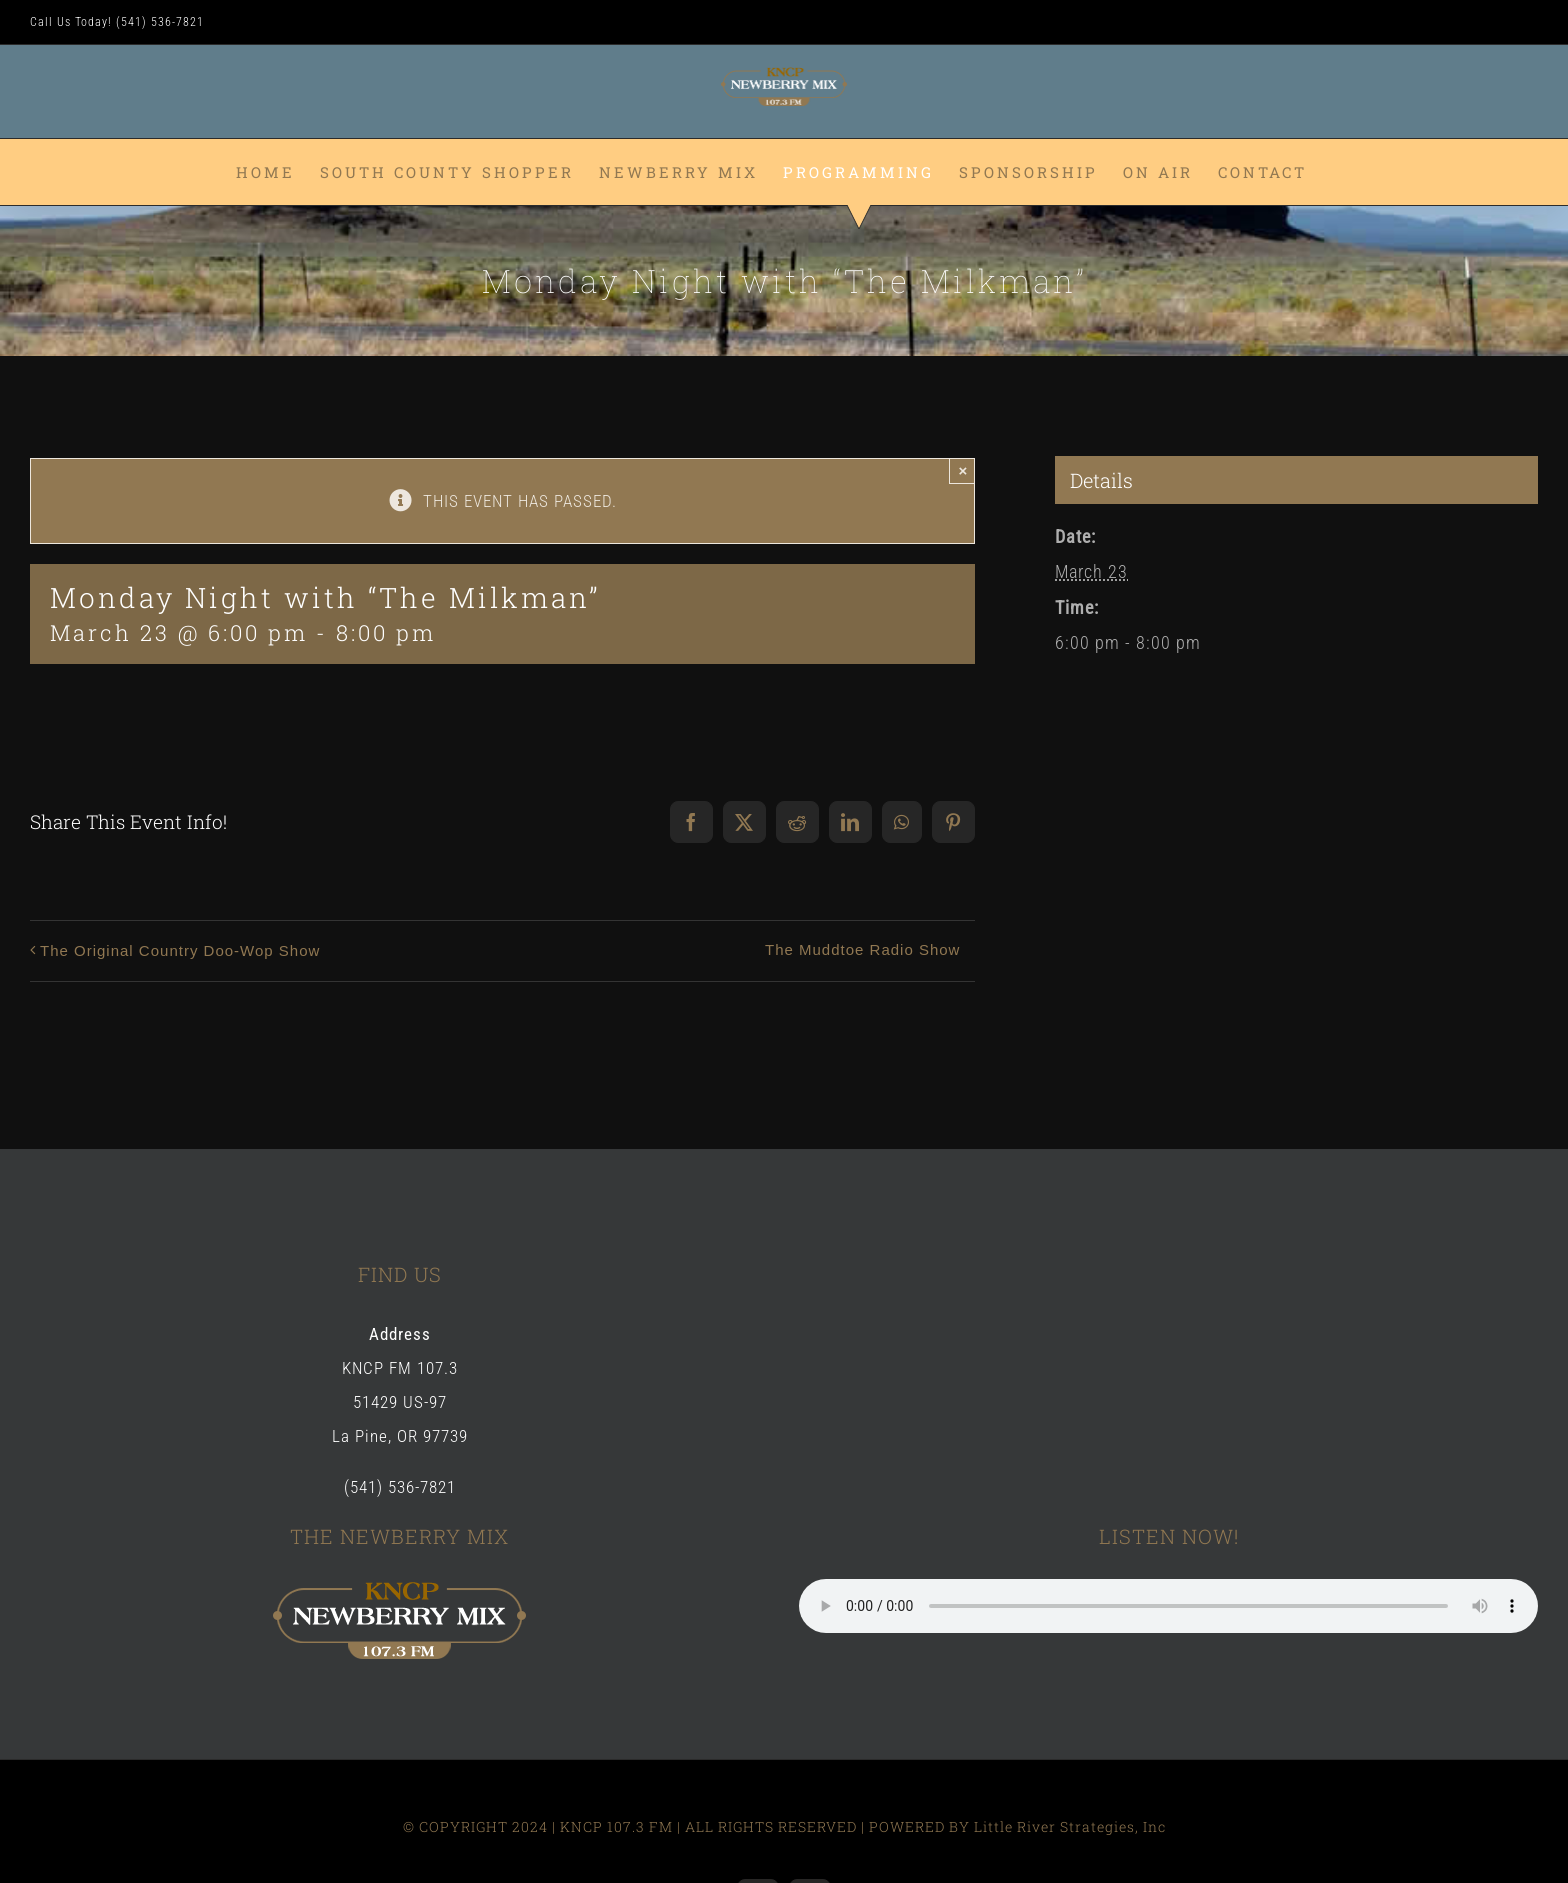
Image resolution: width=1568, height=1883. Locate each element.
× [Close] (963, 470)
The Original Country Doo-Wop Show (180, 950)
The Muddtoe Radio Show (862, 949)
